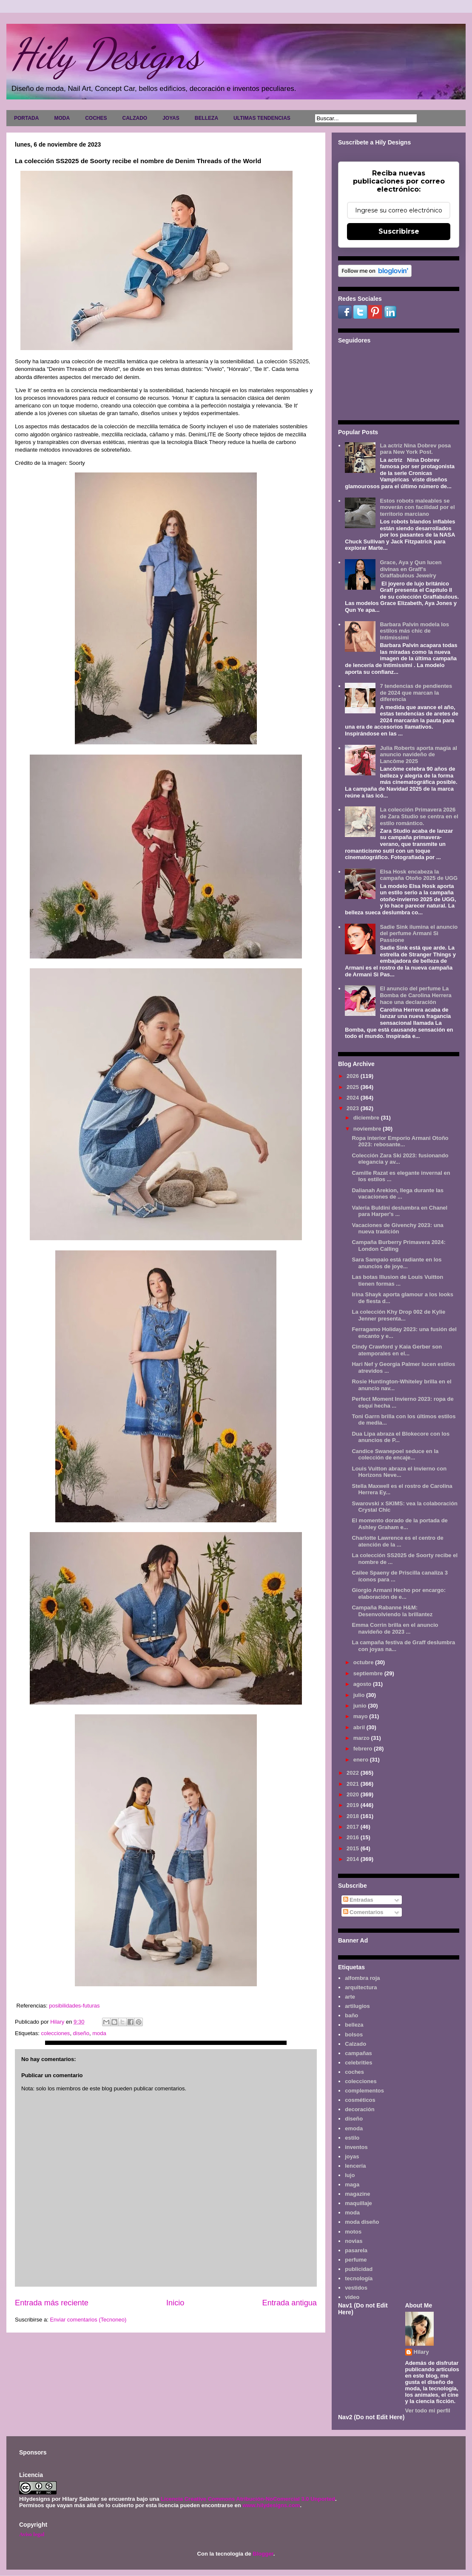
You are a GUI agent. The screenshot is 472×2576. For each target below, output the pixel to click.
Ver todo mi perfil (427, 2410)
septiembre (368, 1673)
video (352, 2297)
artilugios (357, 2006)
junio (360, 1705)
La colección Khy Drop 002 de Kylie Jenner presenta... (398, 1315)
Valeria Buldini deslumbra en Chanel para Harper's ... (399, 1211)
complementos (364, 2090)
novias (353, 2241)
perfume (356, 2259)
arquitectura (361, 1987)
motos (353, 2231)
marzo (362, 1738)
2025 (354, 1087)
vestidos (356, 2288)
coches (354, 2072)
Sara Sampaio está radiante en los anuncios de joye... (396, 1263)
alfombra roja (362, 1978)
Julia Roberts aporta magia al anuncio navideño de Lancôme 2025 (418, 754)
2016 (354, 1837)
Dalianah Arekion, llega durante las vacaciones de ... (398, 1193)
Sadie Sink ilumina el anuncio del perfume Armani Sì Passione (419, 933)
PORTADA (26, 118)
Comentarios (363, 1912)
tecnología (358, 2278)
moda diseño (362, 2222)
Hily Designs (106, 53)
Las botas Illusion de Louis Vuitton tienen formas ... (397, 1280)
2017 (354, 1827)
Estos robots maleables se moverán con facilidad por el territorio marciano (417, 507)
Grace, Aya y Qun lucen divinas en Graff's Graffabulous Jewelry (410, 569)
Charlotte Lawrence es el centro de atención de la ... (397, 1541)
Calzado (355, 2044)
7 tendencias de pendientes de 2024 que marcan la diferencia (416, 692)
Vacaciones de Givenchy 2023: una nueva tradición (397, 1228)
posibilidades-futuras (74, 2005)
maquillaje (358, 2203)
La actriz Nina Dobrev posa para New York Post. (415, 448)
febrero (363, 1748)
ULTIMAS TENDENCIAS (261, 118)
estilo (352, 2138)
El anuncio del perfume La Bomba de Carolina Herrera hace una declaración (415, 995)
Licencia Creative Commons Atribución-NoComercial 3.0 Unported (248, 2499)
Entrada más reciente (51, 2303)
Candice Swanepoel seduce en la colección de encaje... (395, 1454)
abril (360, 1727)
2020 (354, 1794)
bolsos (354, 2034)
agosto (363, 1684)
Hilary (421, 2352)
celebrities (358, 2062)
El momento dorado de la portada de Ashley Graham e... (399, 1523)
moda (99, 2033)
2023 (354, 1108)
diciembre (367, 1117)
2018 (354, 1816)
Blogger (263, 2554)
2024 (354, 1097)
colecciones (55, 2033)
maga (352, 2184)
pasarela (356, 2250)
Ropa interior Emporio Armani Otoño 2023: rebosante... (400, 1141)
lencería (355, 2166)
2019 (354, 1805)
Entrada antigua (289, 2303)
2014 (354, 1859)
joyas (352, 2156)
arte (350, 1997)
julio (359, 1695)
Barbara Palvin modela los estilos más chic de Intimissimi (414, 631)
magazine (357, 2194)
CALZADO (134, 118)
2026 (354, 1076)
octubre (364, 1662)
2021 (354, 1784)
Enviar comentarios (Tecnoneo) (88, 2319)
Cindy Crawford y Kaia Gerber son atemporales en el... (397, 1350)
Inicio (175, 2303)
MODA (62, 118)
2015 (354, 1848)
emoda (354, 2128)
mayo (361, 1716)
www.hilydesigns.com (271, 2505)
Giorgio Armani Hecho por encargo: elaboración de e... (399, 1593)
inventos (356, 2147)
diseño (81, 2033)
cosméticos (360, 2100)
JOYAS (170, 118)
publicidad (358, 2269)
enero (361, 1759)
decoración (359, 2109)
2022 (354, 1773)
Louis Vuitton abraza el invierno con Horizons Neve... (399, 1472)
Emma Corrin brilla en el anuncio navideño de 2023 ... (395, 1628)
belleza (354, 2025)
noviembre (368, 1128)
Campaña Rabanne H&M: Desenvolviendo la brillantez (392, 1610)
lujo (350, 2175)
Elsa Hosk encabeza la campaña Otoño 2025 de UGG (419, 875)
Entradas (358, 1900)
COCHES (96, 118)
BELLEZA (206, 118)
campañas (358, 2053)
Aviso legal (31, 2534)
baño (351, 2015)
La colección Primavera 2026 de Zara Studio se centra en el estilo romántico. (419, 816)
